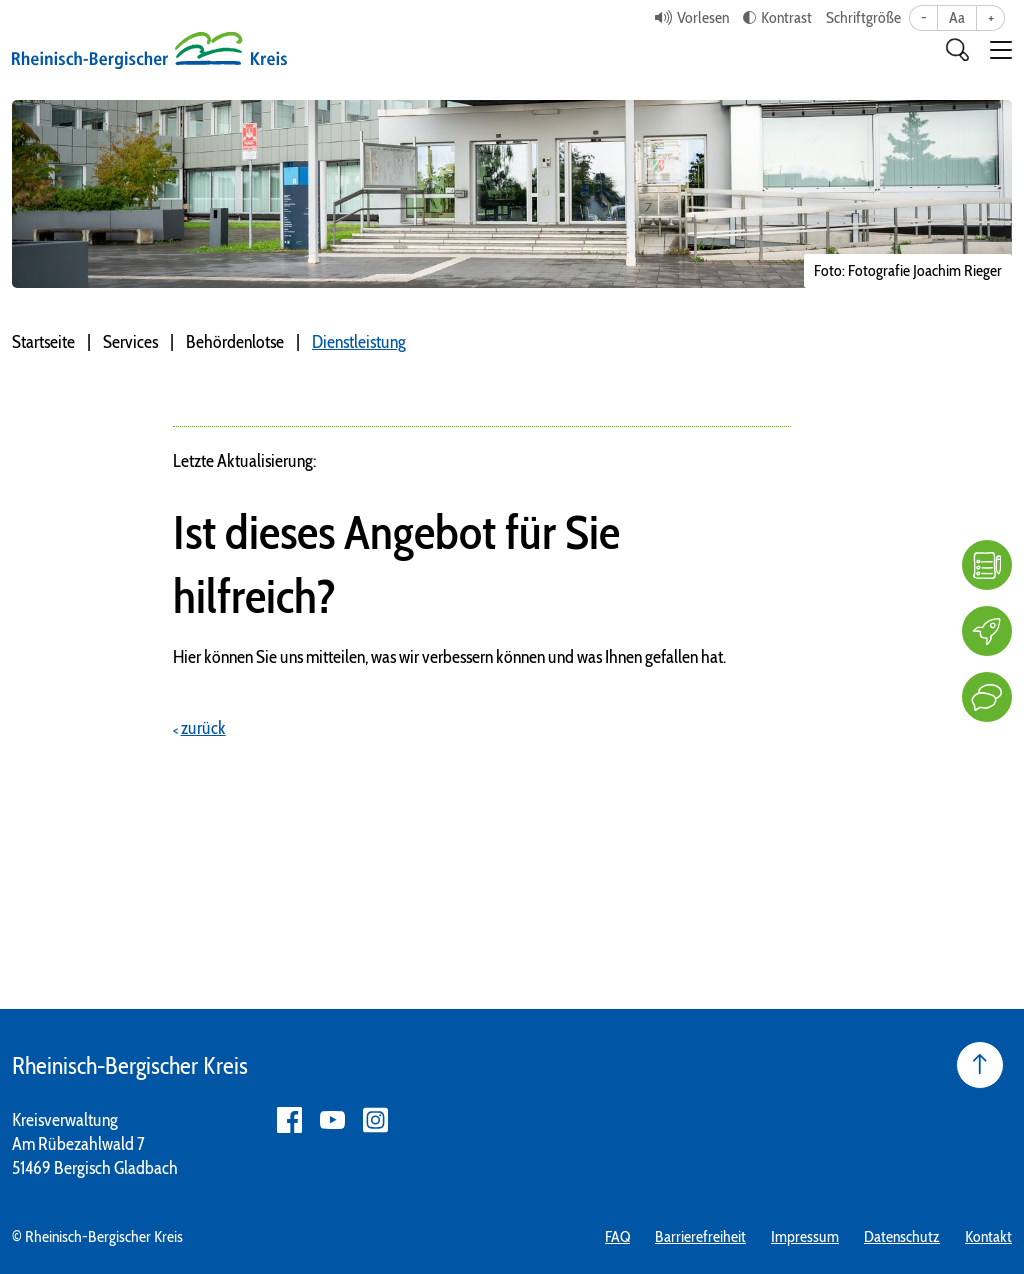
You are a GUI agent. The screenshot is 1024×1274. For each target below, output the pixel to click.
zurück (203, 728)
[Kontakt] (987, 697)
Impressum (805, 1236)
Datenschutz (902, 1236)
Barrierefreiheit (700, 1236)
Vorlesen (703, 17)
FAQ (617, 1236)
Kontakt (988, 1236)
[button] (1001, 50)
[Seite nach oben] (980, 1065)
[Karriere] (987, 631)
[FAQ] (987, 565)
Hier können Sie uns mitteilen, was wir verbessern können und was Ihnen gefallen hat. (449, 657)
